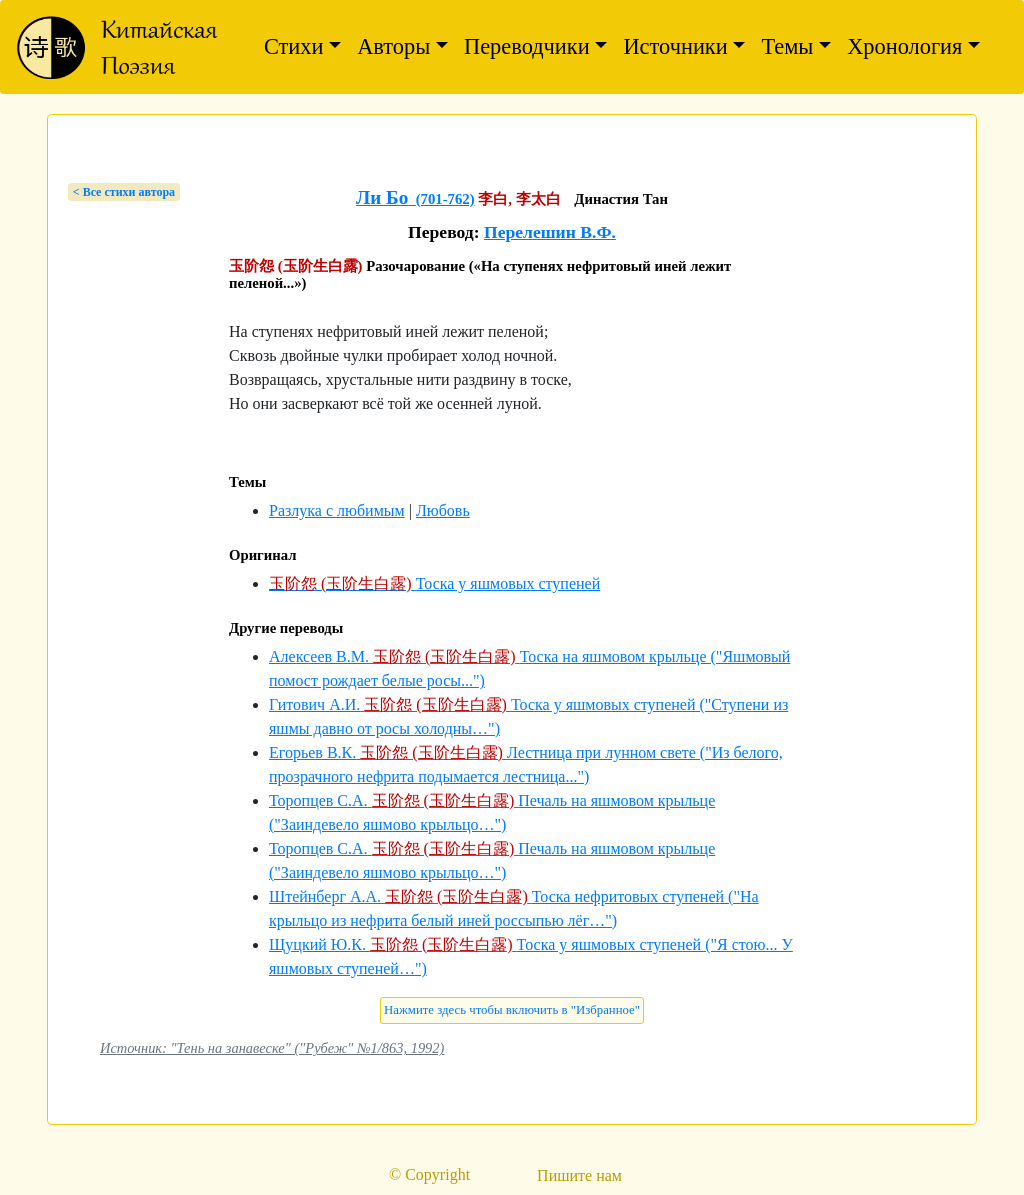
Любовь (443, 510)
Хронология (904, 46)
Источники (675, 46)
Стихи (294, 46)
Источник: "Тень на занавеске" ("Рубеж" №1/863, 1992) (272, 1048)
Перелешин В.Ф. (550, 232)
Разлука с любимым (337, 510)
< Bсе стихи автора (124, 192)
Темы (787, 46)
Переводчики (527, 46)
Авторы (393, 46)
